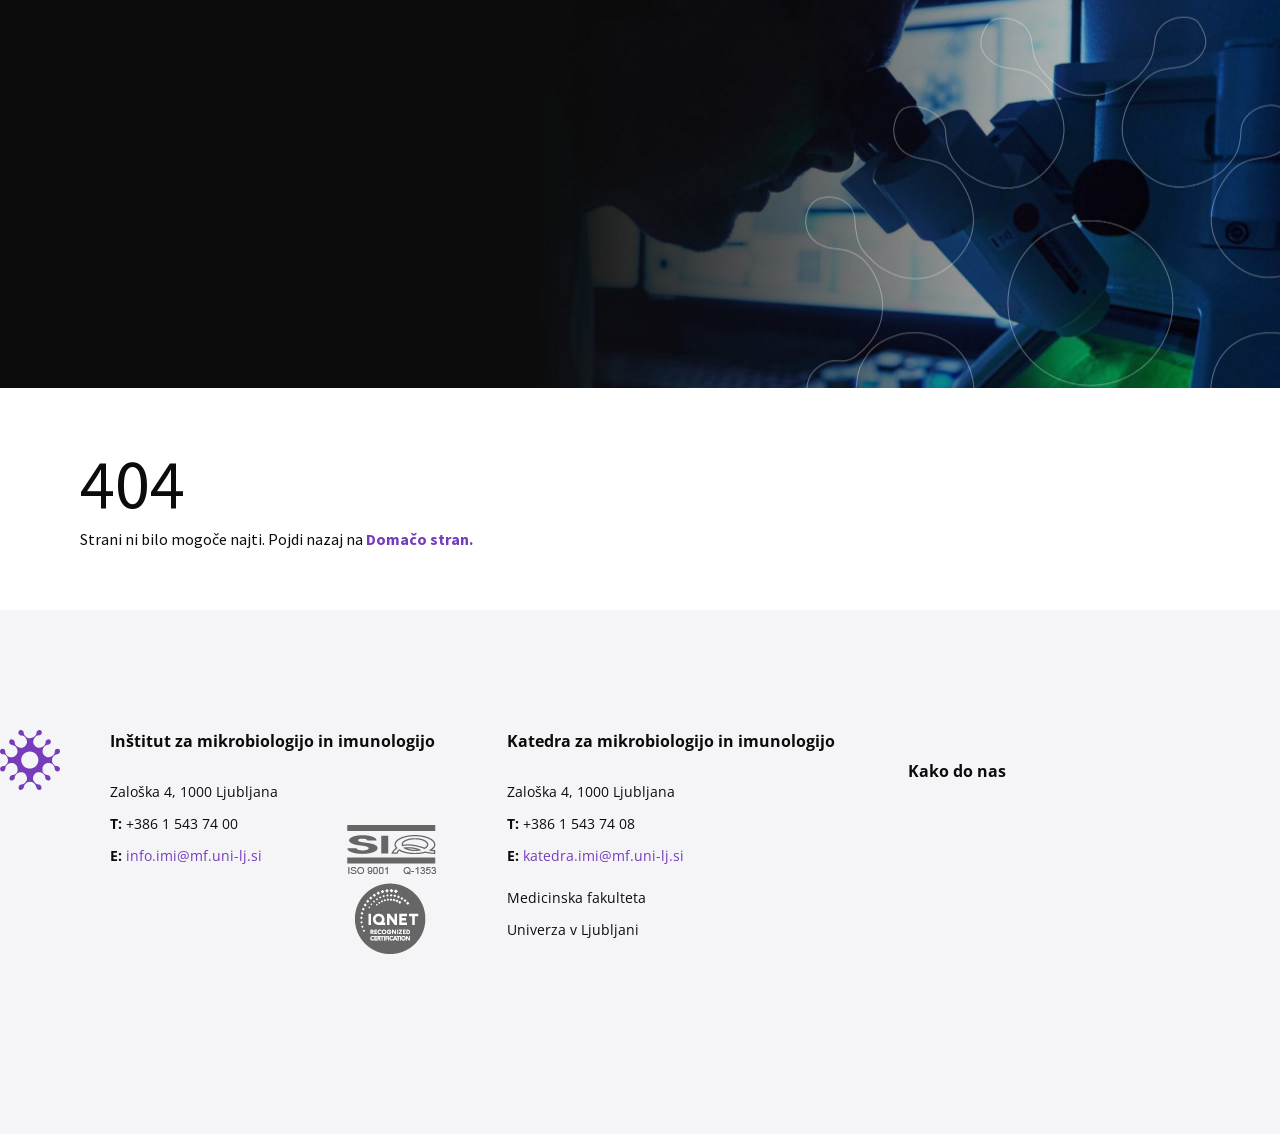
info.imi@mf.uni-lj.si (194, 855)
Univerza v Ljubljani (573, 929)
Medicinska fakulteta (576, 897)
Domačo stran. (419, 539)
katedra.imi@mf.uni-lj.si (603, 855)
